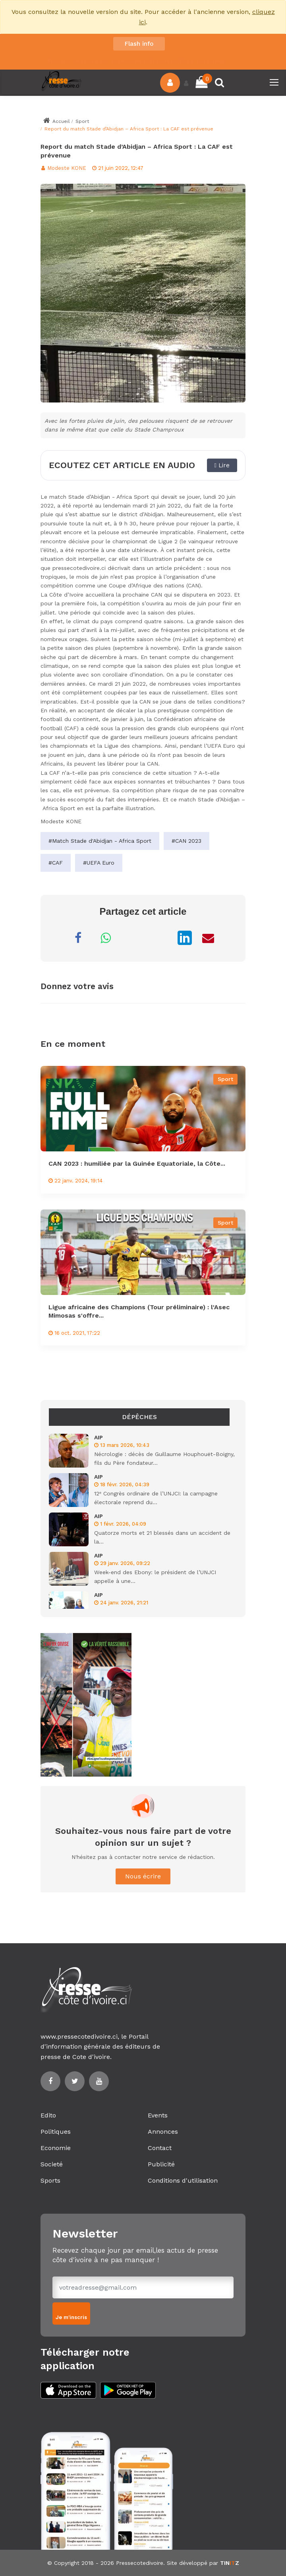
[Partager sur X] (161, 938)
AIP (98, 1437)
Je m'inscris (71, 2317)
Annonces (163, 2131)
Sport (82, 121)
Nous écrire (143, 1876)
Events (158, 2115)
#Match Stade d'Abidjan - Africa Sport (99, 841)
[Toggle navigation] (275, 83)
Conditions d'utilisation (183, 2180)
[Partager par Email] (208, 938)
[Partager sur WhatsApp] (106, 938)
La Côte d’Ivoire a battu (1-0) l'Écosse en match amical (123, 54)
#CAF (55, 862)
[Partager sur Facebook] (78, 938)
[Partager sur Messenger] (133, 938)
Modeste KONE (63, 168)
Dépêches (139, 1417)
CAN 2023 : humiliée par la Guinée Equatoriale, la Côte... (136, 1163)
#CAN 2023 (186, 841)
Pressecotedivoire (139, 2563)
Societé (52, 2164)
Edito (48, 2115)
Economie (56, 2148)
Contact (160, 2148)
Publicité (161, 2164)
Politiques (56, 2131)
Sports (50, 2180)
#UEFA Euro (98, 862)
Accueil (56, 121)
